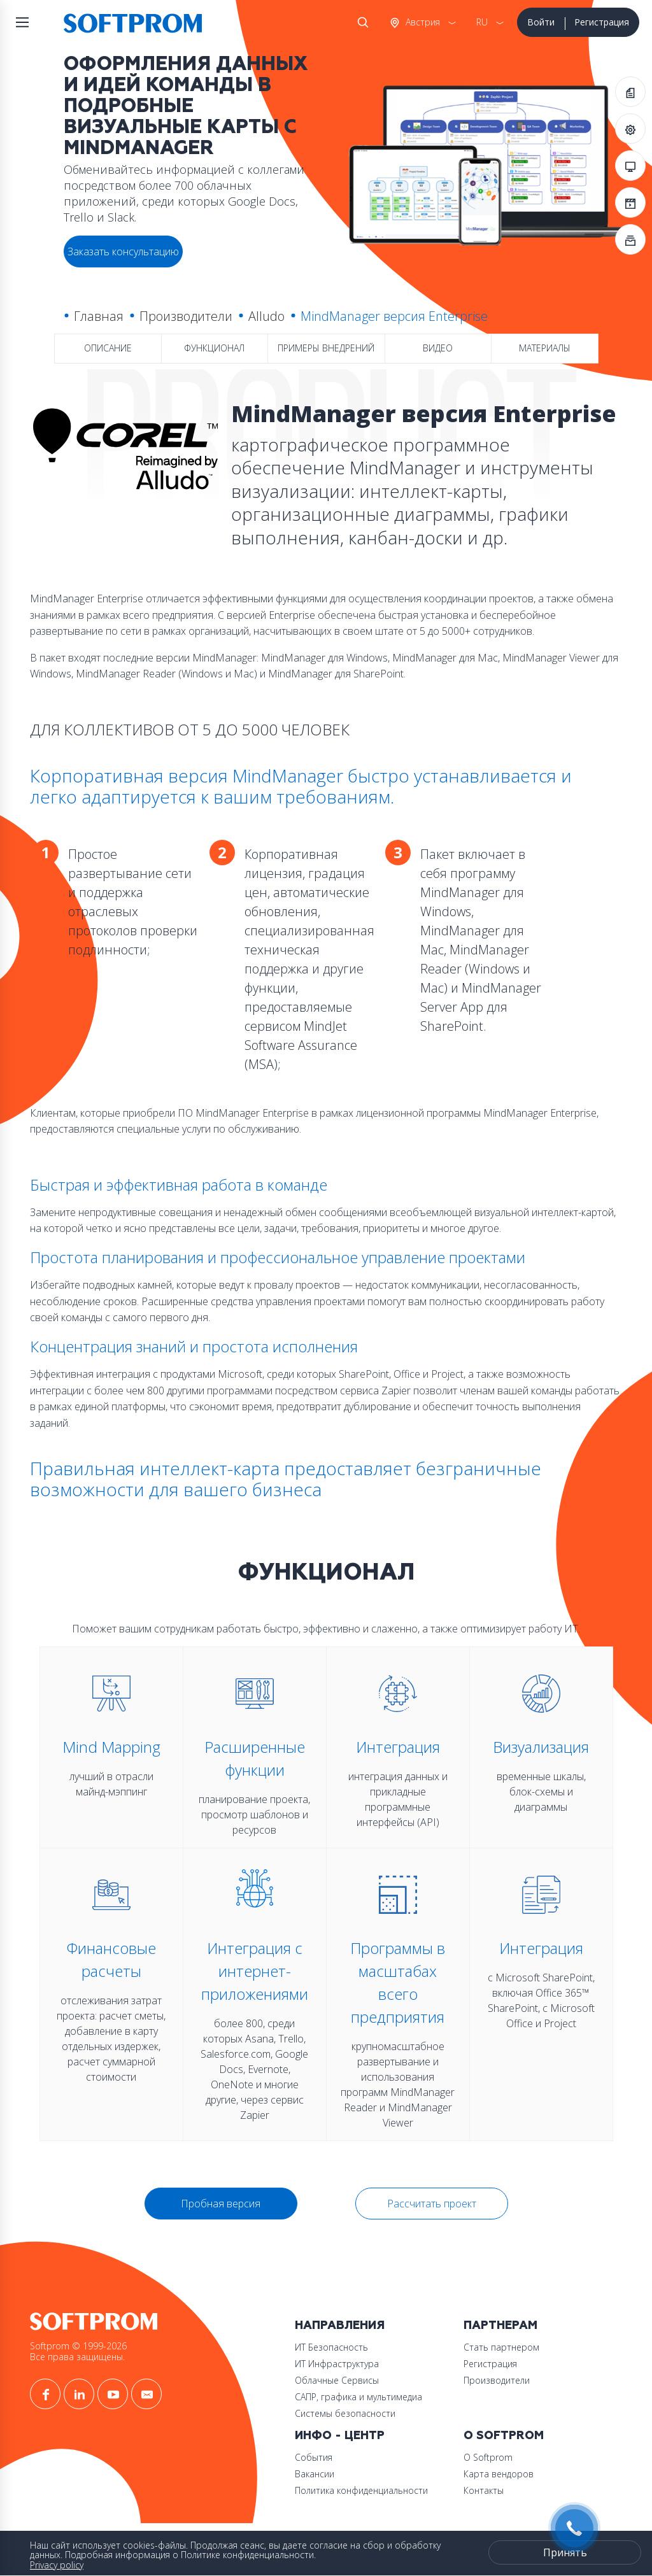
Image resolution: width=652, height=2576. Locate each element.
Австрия (421, 22)
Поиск (360, 22)
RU (482, 22)
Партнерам (500, 2325)
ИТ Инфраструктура (337, 2364)
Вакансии (314, 2474)
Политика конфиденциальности (361, 2490)
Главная (99, 316)
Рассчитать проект (431, 2204)
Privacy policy (56, 2565)
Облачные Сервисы (337, 2380)
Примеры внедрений (326, 348)
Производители (185, 316)
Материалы (544, 348)
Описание (108, 348)
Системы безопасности (345, 2413)
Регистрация (601, 22)
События (313, 2457)
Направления (340, 2325)
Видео (438, 348)
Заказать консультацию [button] (123, 251)
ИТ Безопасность (331, 2347)
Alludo (266, 316)
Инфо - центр (340, 2435)
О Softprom (504, 2435)
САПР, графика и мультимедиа (358, 2397)
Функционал (214, 348)
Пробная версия (220, 2204)
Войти (541, 22)
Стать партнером (501, 2347)
